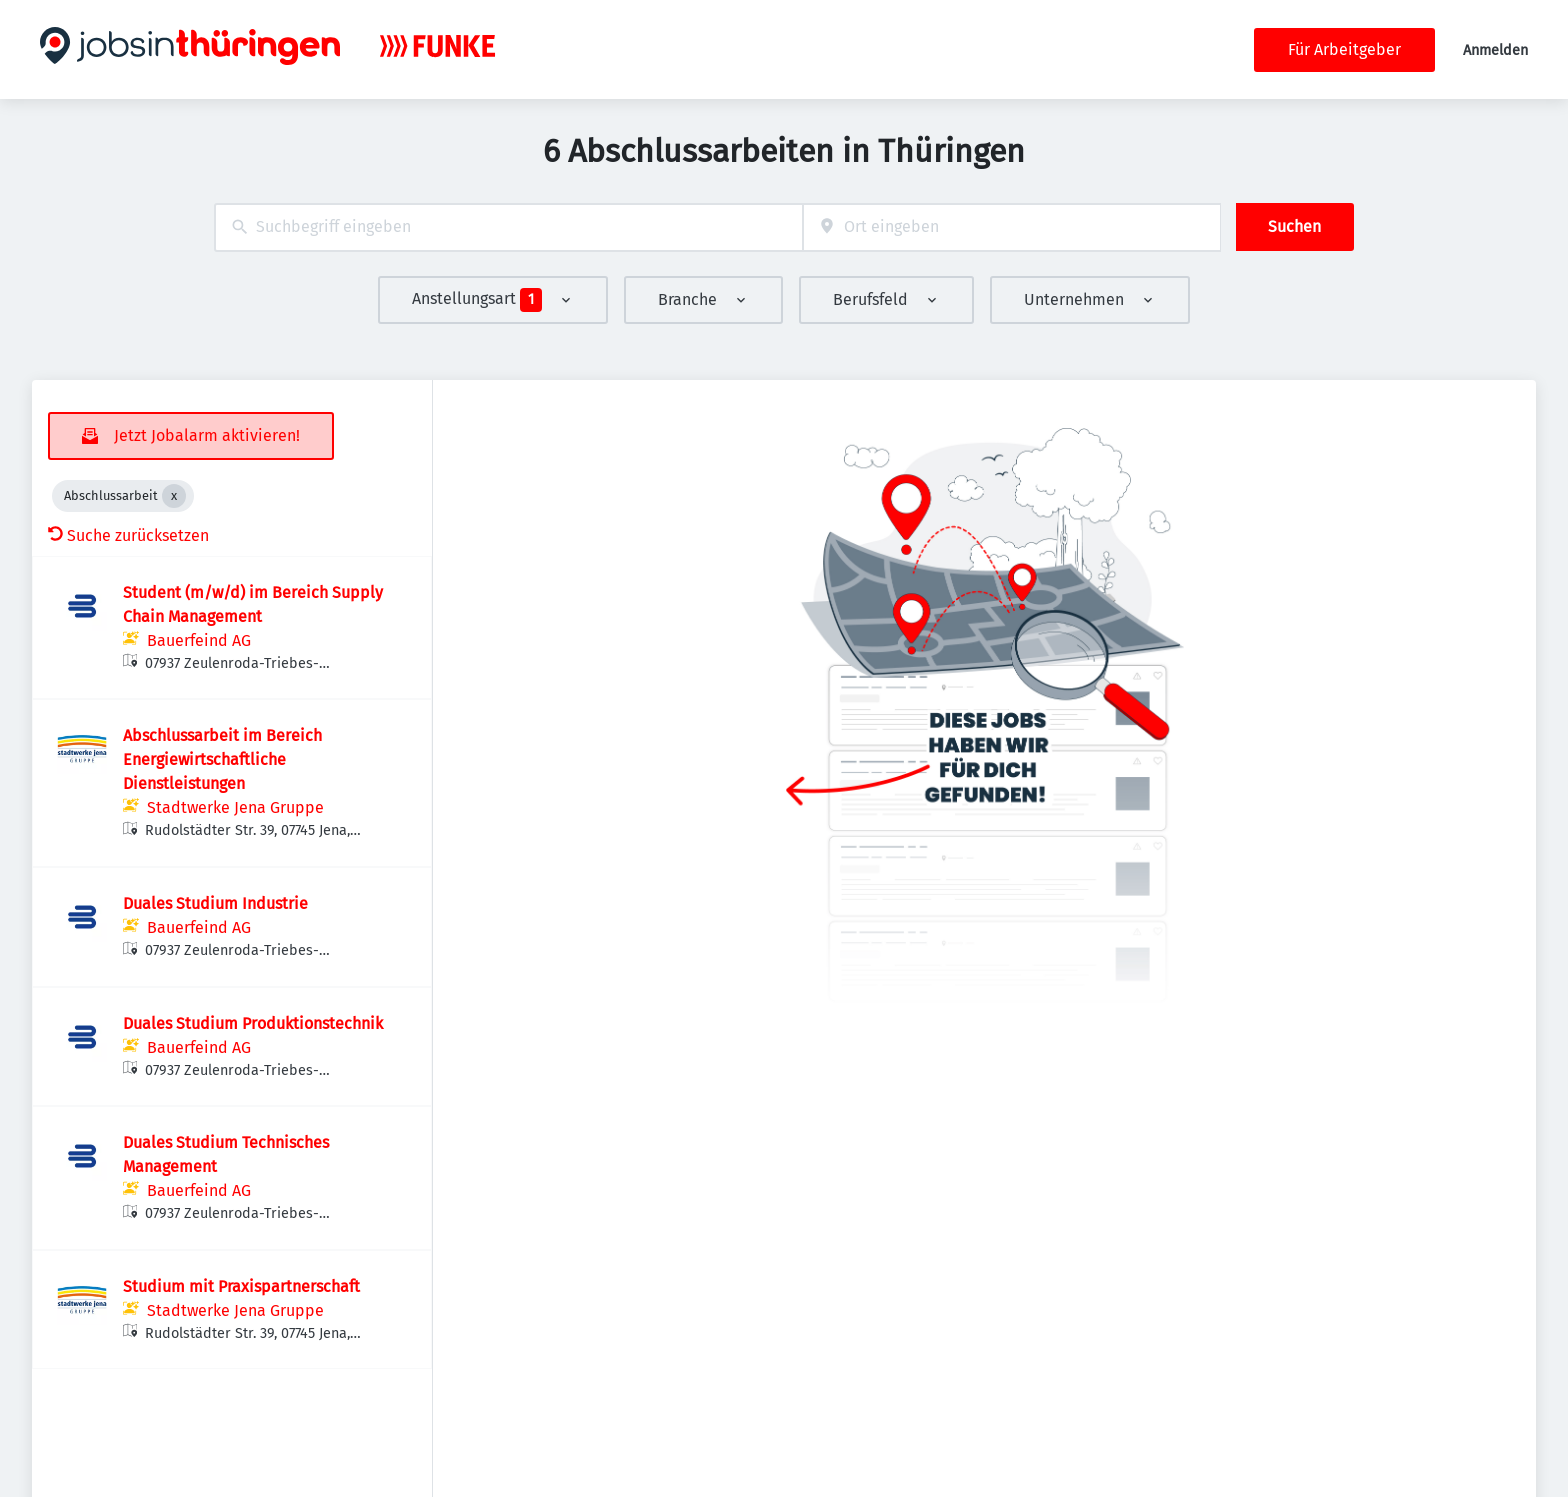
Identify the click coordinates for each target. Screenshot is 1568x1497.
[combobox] (508, 227)
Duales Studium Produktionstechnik (253, 1023)
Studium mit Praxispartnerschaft (241, 1286)
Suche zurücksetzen (128, 535)
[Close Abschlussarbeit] (174, 496)
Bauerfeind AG (199, 640)
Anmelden (1495, 50)
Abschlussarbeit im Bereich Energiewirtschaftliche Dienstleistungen (222, 759)
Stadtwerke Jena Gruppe (235, 807)
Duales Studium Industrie (215, 903)
